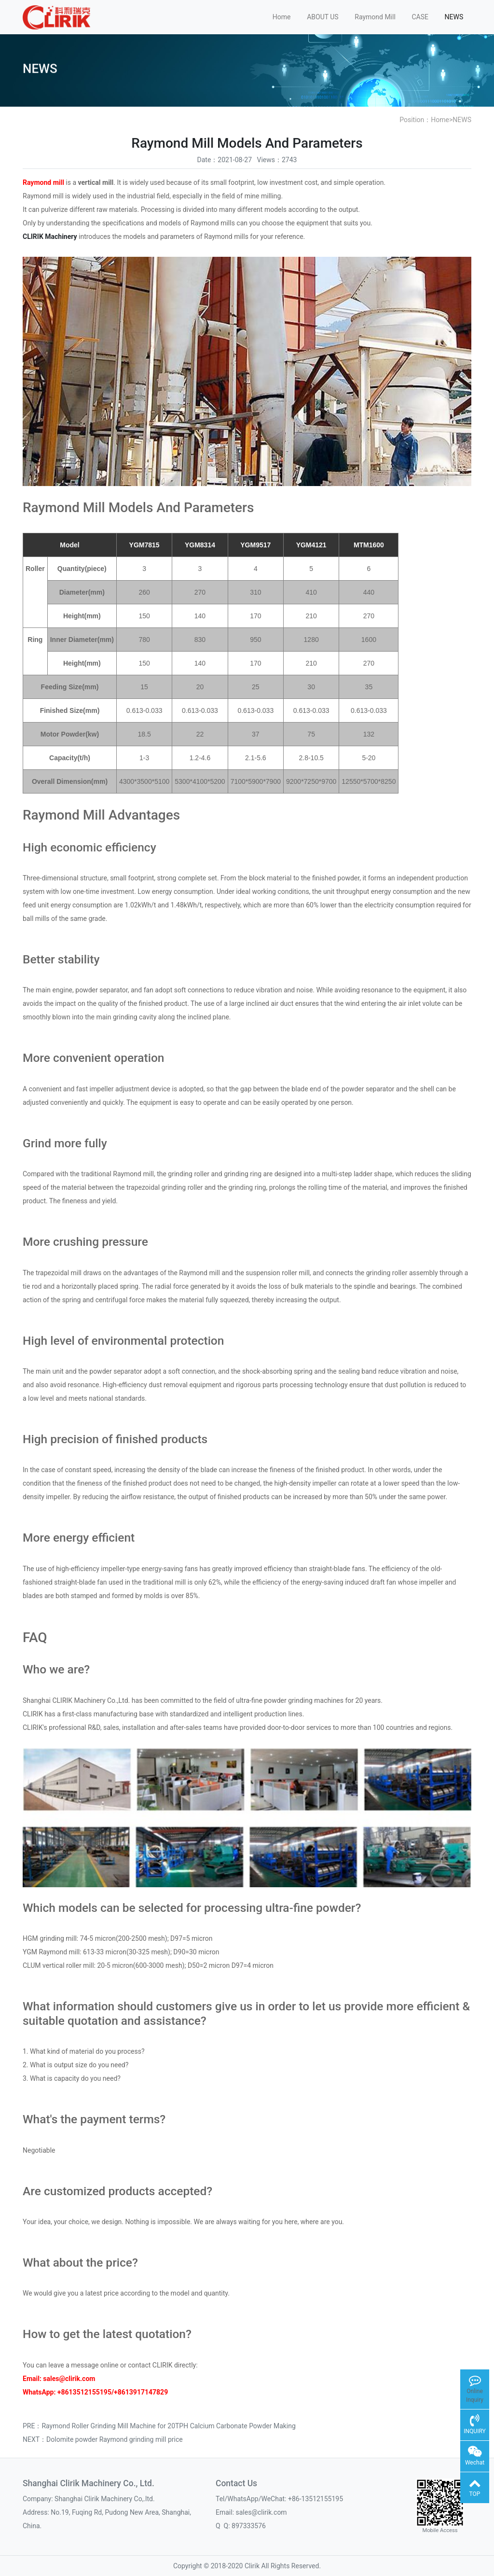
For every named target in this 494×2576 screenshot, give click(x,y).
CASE (420, 17)
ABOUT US (323, 17)
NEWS (454, 17)
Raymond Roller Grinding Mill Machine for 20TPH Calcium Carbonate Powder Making (168, 2426)
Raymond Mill (375, 17)
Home (282, 17)
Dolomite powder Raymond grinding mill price (114, 2439)
